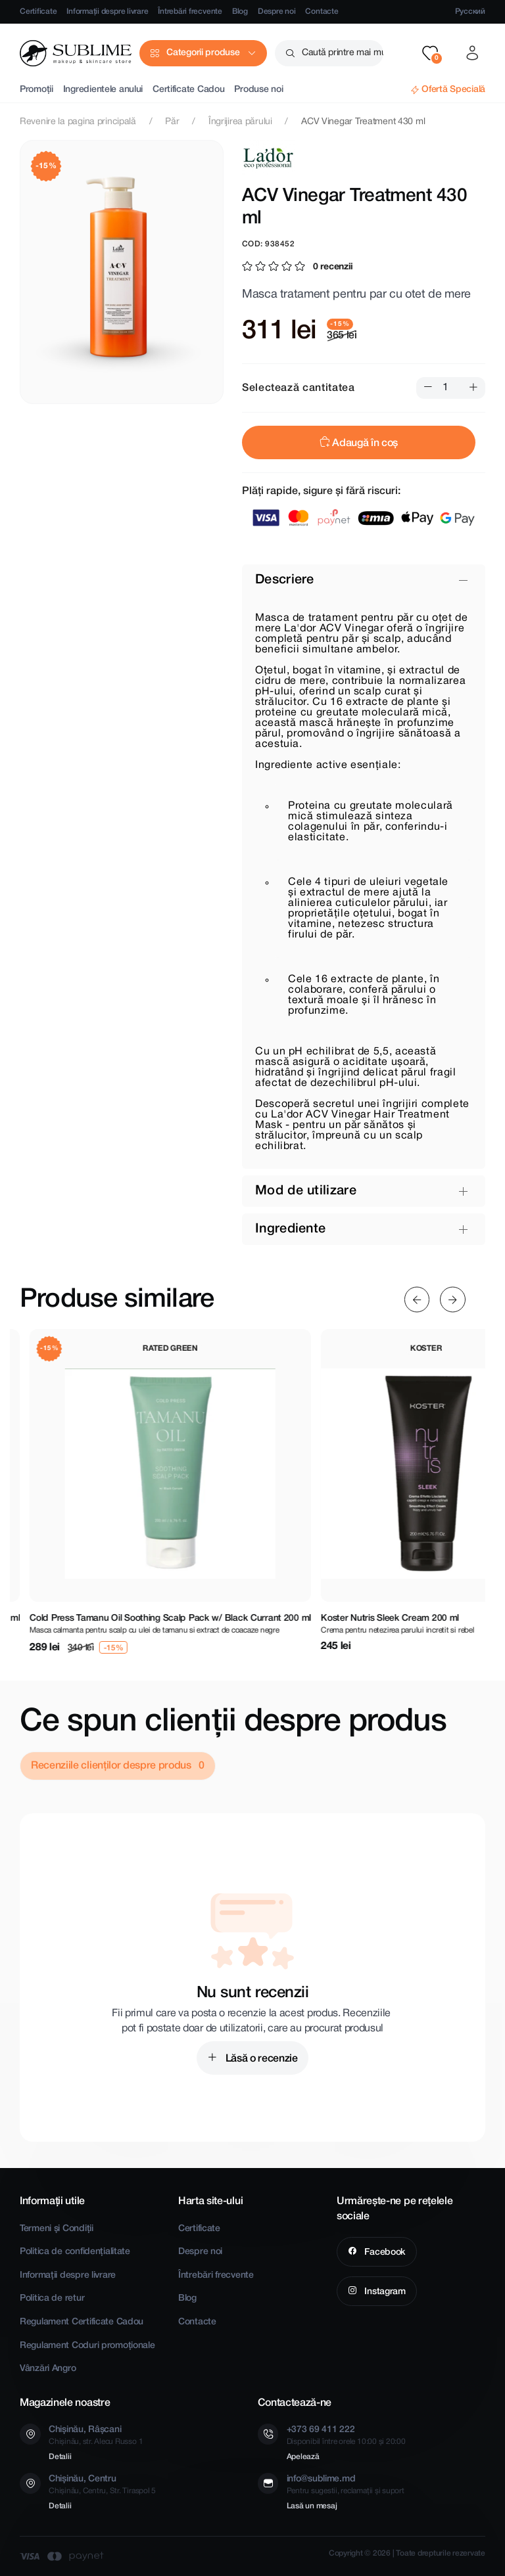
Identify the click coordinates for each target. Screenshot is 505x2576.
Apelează (303, 2456)
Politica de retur (52, 2298)
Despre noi (277, 11)
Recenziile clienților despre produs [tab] (112, 1766)
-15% (46, 165)
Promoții (36, 89)
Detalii (60, 2456)
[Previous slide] (417, 1300)
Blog (240, 11)
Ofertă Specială (453, 89)
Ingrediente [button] (290, 1229)
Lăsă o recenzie (260, 2059)
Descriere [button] (284, 580)
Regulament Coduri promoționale (87, 2345)
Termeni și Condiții (56, 2229)
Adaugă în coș (359, 443)
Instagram (384, 2292)
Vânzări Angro (48, 2368)
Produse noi (258, 89)
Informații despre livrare (107, 11)
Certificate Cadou (188, 89)
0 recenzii (333, 267)
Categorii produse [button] (202, 53)
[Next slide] (453, 1300)
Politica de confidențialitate (75, 2252)
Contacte (321, 11)
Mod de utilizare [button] (305, 1191)
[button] (430, 53)
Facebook (384, 2252)
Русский (470, 11)
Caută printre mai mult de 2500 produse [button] (342, 53)
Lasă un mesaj (312, 2506)
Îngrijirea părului (240, 122)
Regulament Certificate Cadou (81, 2322)
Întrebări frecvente (190, 11)
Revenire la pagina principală (78, 122)
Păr (172, 122)
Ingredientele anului (103, 89)
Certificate (38, 11)
